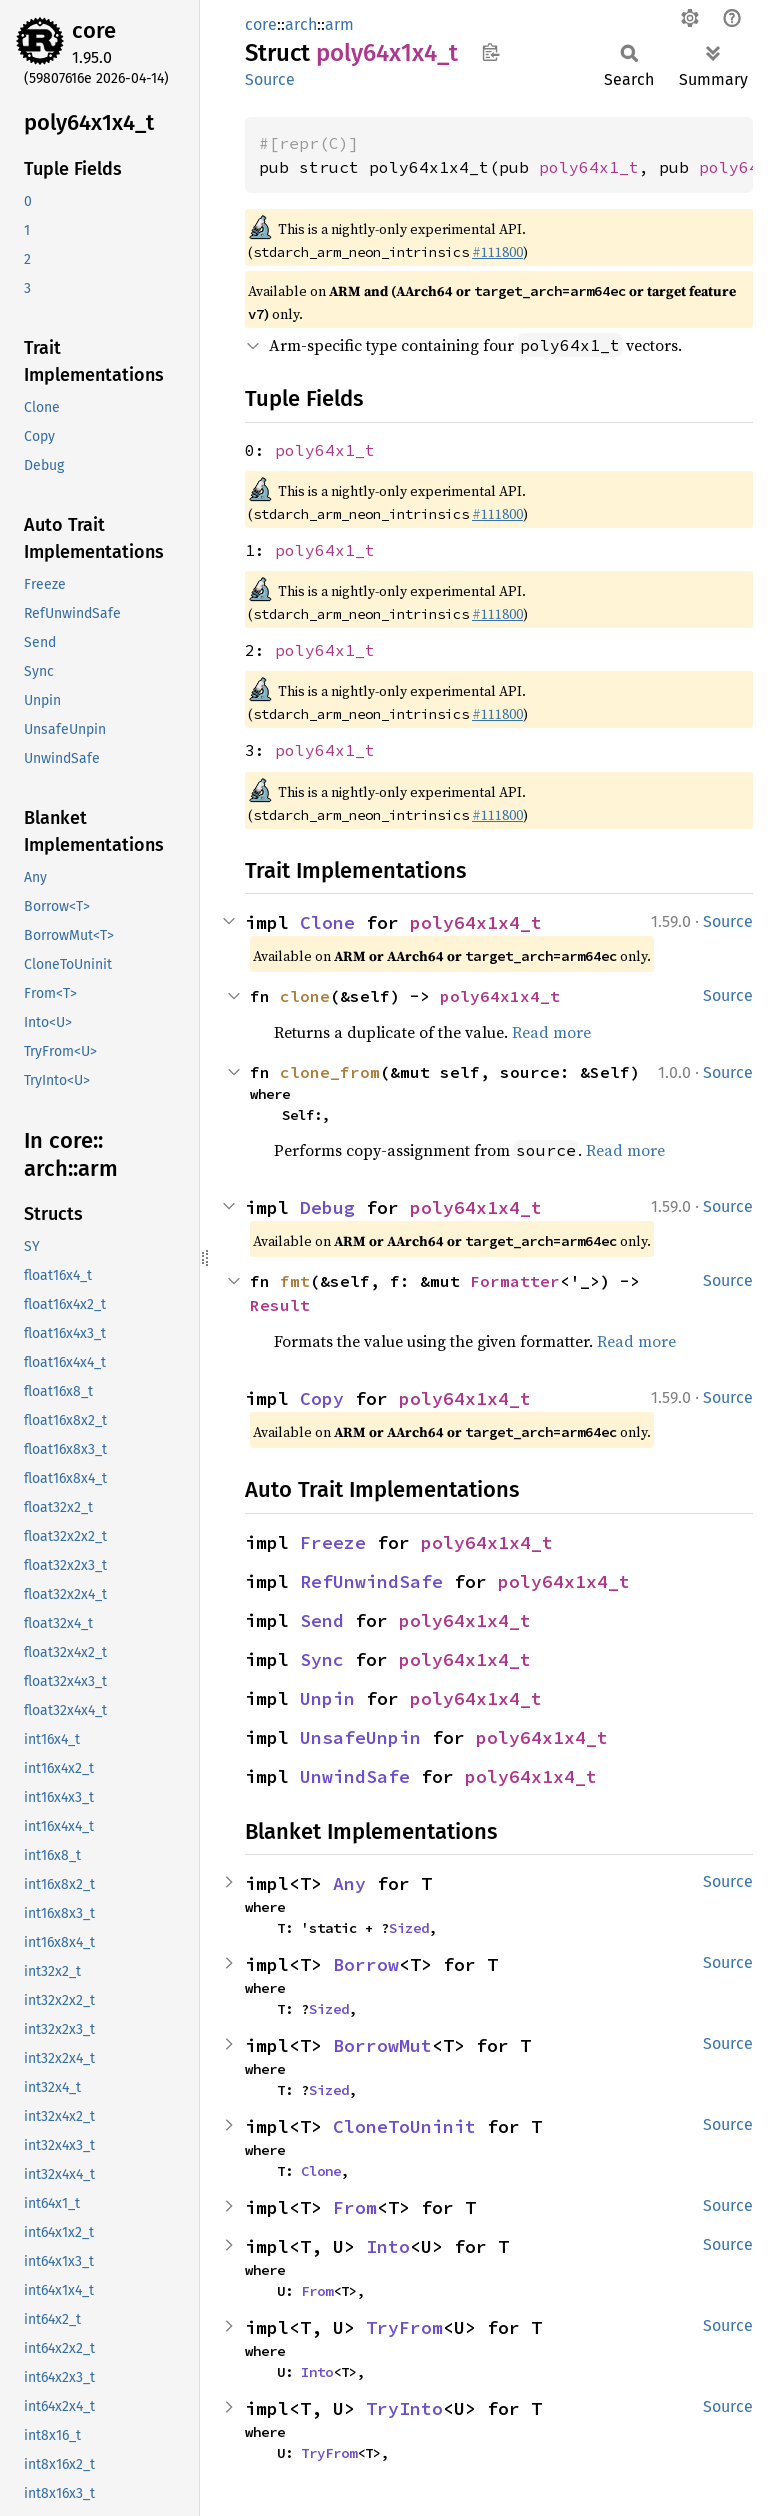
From (355, 2207)
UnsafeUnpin (360, 1737)
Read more (551, 1032)
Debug (327, 1207)
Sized (409, 1928)
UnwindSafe (355, 1776)
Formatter (515, 1281)
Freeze (333, 1542)
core (94, 30)
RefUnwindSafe (371, 1581)
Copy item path (490, 52)
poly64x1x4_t (476, 922)
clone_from (330, 1072)
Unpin (327, 1698)
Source (270, 79)
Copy (322, 1398)
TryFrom (404, 2327)
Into (388, 2246)
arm (339, 24)
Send (322, 1620)
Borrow (366, 1964)
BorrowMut (382, 2045)
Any (349, 1883)
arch (301, 24)
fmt (295, 1281)
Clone (327, 922)
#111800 (497, 252)
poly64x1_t (589, 167)
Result (280, 1305)
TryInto (404, 2408)
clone (305, 996)
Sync (322, 1659)
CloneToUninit (404, 2126)
